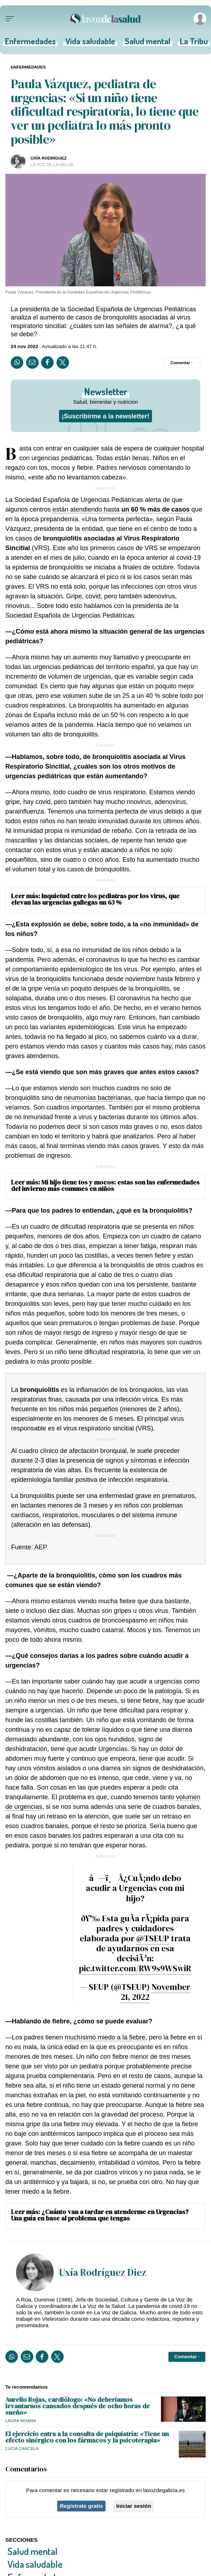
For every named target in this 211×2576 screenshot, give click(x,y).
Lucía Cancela (21, 2448)
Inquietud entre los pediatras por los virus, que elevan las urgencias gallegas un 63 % (95, 899)
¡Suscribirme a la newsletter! (105, 416)
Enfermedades (30, 43)
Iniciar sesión (133, 2506)
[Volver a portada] (105, 19)
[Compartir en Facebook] (47, 362)
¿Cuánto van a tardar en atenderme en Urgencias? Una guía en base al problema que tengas (99, 2215)
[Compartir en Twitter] (63, 362)
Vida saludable (90, 43)
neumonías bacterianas (97, 1097)
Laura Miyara (20, 2420)
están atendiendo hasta (122, 509)
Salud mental (147, 43)
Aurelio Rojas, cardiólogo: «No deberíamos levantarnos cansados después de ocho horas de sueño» (77, 2406)
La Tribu (194, 43)
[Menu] (10, 19)
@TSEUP (152, 1938)
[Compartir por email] (32, 362)
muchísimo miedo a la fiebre (105, 2037)
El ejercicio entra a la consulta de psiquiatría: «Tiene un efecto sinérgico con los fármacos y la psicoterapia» (87, 2437)
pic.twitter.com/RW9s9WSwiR (135, 1968)
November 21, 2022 (155, 1992)
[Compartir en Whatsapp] (17, 362)
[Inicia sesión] (198, 18)
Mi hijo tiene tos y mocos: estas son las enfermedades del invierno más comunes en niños (105, 1185)
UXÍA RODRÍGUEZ (49, 158)
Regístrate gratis (81, 2506)
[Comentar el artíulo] (181, 362)
